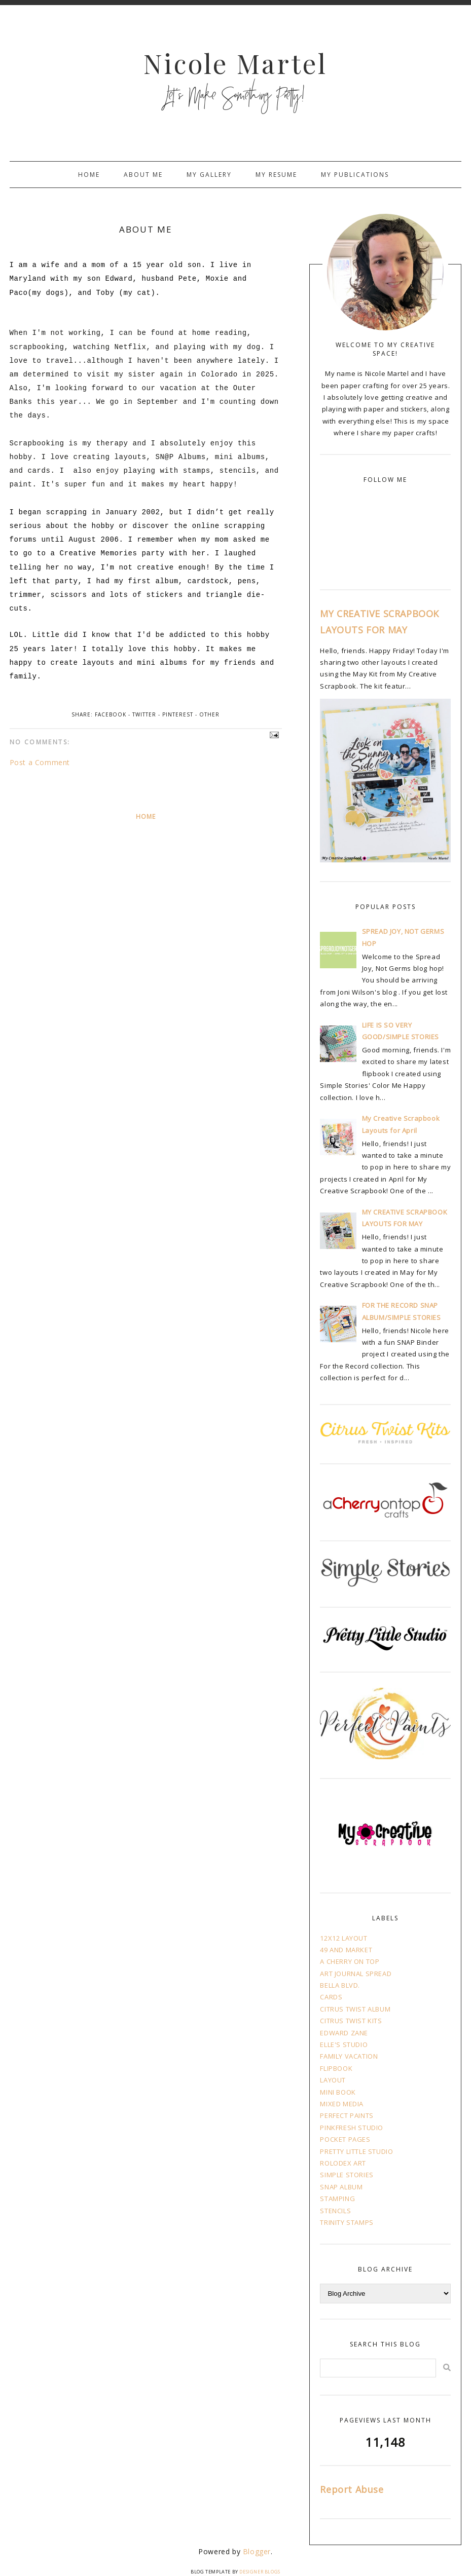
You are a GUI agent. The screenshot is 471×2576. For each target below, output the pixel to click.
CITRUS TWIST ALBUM (355, 2009)
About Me (143, 174)
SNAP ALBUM (341, 2186)
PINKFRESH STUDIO (351, 2127)
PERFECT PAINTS (346, 2115)
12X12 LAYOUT (343, 1938)
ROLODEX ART (343, 2163)
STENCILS (335, 2210)
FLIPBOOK (336, 2068)
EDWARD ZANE (344, 2032)
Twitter (144, 714)
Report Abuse (351, 2489)
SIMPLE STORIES (346, 2174)
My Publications (355, 174)
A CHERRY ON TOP (349, 1961)
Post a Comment (40, 762)
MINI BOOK (337, 2092)
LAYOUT (333, 2080)
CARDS (331, 1996)
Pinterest (177, 714)
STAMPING (337, 2198)
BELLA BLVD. (340, 1985)
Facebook (110, 714)
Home (89, 174)
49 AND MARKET (346, 1949)
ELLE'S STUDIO (344, 2044)
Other (209, 714)
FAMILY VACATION (349, 2056)
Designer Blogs (259, 2571)
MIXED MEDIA (342, 2103)
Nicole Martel (235, 63)
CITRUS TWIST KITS (351, 2020)
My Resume (276, 174)
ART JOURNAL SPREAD (355, 1973)
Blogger (257, 2551)
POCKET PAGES (345, 2139)
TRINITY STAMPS (346, 2222)
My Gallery (209, 174)
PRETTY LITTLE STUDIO (356, 2151)
